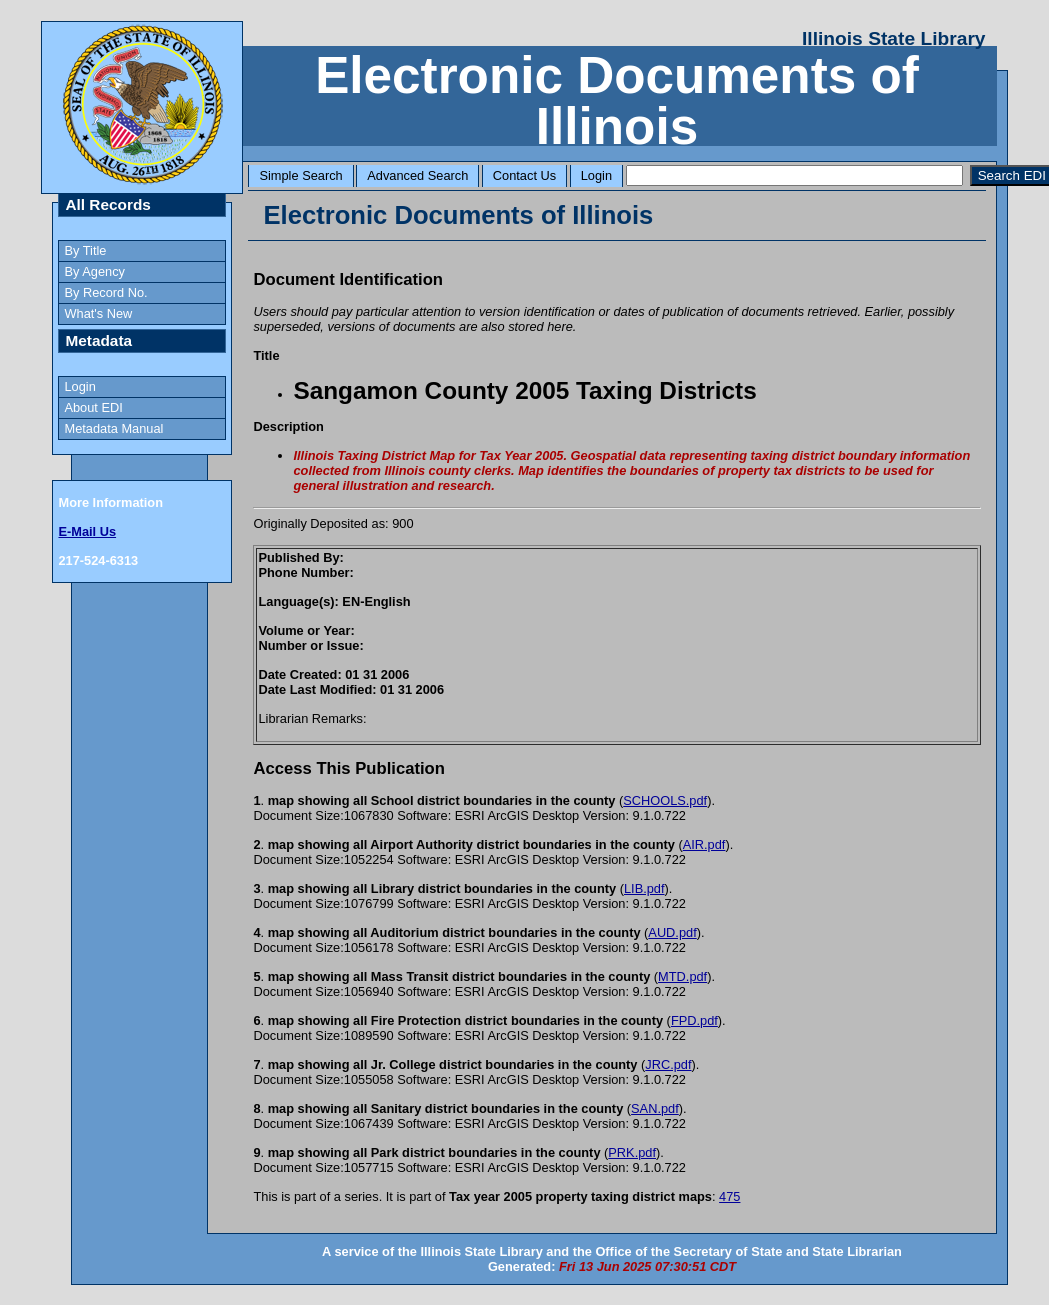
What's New (98, 313)
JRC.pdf (668, 1064)
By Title (85, 250)
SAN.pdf (655, 1108)
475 (729, 1196)
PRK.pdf (632, 1152)
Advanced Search (417, 175)
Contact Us (524, 175)
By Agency (94, 271)
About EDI (93, 407)
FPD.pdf (694, 1020)
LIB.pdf (644, 888)
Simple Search (300, 175)
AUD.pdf (672, 932)
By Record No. (105, 292)
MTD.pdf (682, 976)
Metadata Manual (113, 428)
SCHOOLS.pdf (665, 800)
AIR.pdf (704, 844)
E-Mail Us (87, 531)
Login (596, 175)
